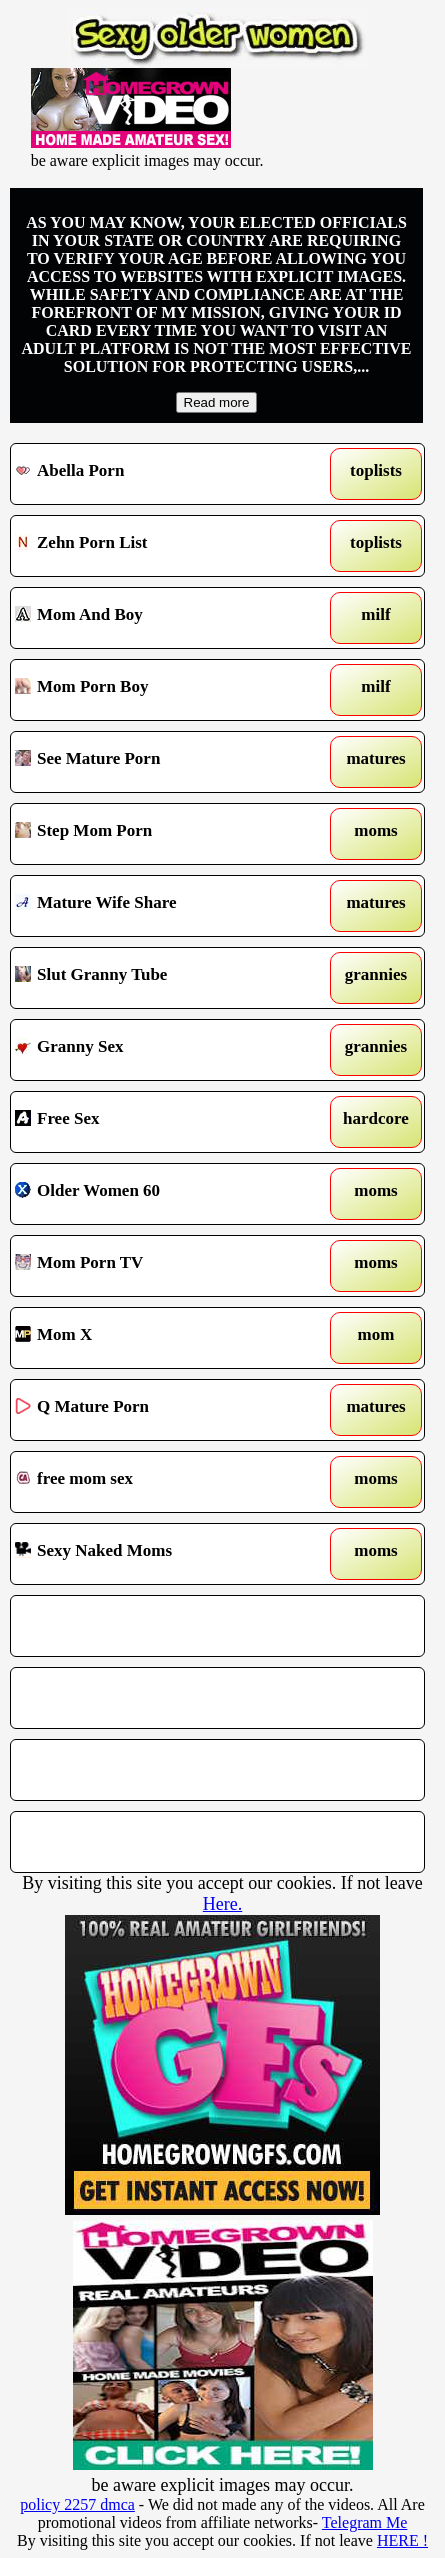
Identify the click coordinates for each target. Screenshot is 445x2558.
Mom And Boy (163, 618)
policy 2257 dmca (77, 2504)
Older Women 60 (163, 1194)
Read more (217, 402)
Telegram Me (365, 2522)
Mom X (163, 1338)
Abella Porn (163, 474)
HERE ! (402, 2540)
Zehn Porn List (163, 546)
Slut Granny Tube (163, 978)
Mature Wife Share (163, 906)
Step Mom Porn (163, 834)
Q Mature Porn (163, 1410)
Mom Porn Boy (163, 690)
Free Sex (163, 1122)
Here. (222, 1904)
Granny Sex (163, 1050)
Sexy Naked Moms (163, 1554)
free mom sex (163, 1482)
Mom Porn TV (163, 1266)
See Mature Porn (163, 762)
